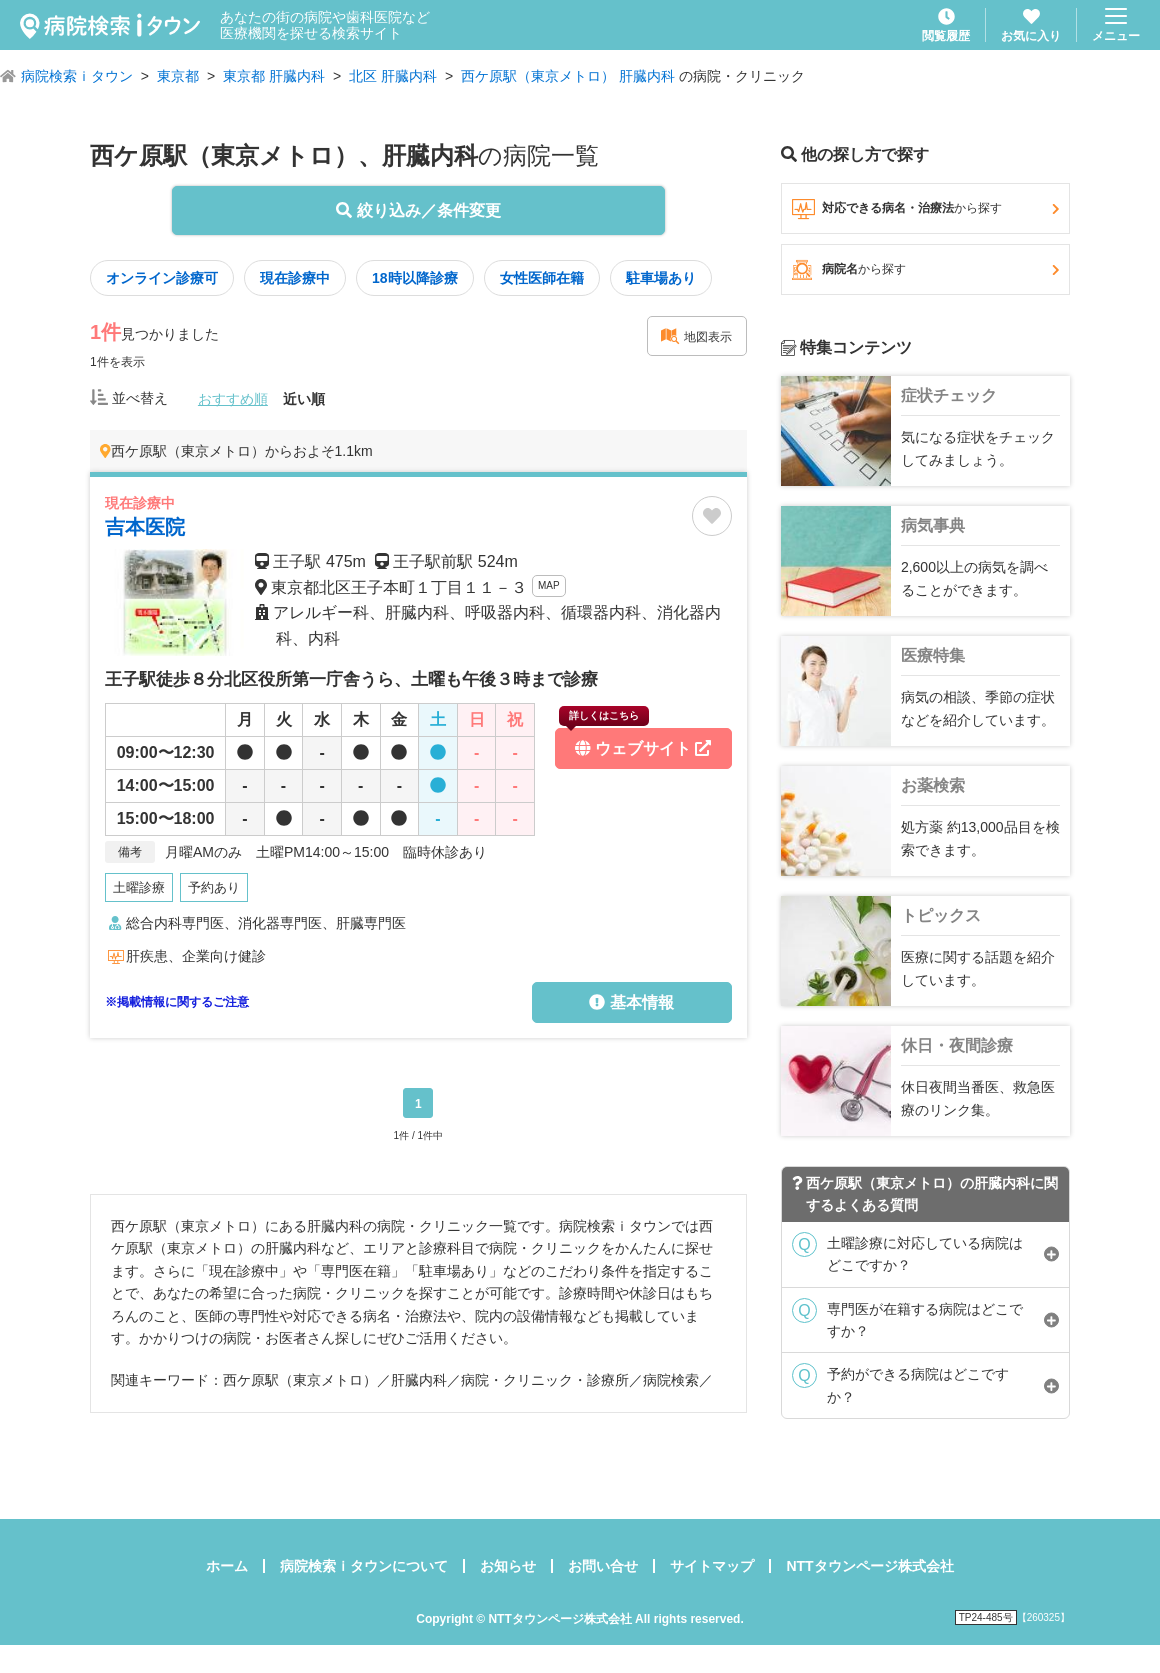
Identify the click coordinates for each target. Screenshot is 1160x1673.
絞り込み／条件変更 (418, 210)
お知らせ (508, 1566)
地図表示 (696, 336)
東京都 (178, 76)
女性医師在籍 (542, 278)
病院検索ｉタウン (77, 76)
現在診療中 (295, 278)
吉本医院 (145, 527)
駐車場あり (661, 278)
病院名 (925, 270)
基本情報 (631, 1002)
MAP (549, 585)
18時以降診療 (415, 278)
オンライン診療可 (162, 278)
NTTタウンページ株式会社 (869, 1566)
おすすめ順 (233, 399)
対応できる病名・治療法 (925, 209)
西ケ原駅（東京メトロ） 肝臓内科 (568, 76)
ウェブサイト (635, 742)
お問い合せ (603, 1566)
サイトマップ (712, 1566)
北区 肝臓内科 (393, 76)
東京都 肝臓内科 (274, 76)
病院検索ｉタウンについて (364, 1566)
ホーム (227, 1566)
